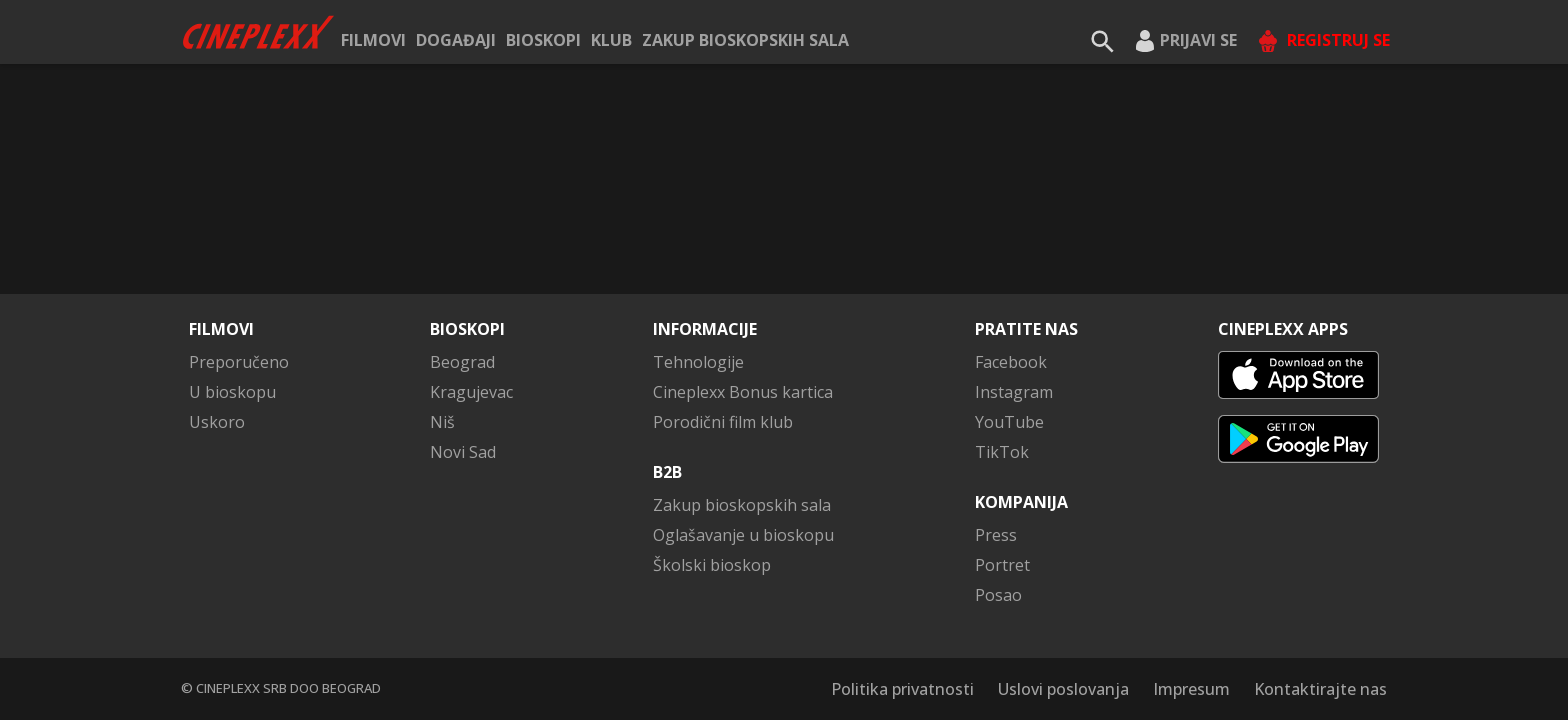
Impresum (1191, 689)
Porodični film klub (723, 422)
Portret (1002, 565)
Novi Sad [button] (463, 452)
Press (996, 535)
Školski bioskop (712, 565)
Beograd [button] (462, 362)
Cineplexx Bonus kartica (743, 392)
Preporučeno (239, 362)
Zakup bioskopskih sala (745, 40)
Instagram (1014, 392)
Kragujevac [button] (471, 392)
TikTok (1002, 452)
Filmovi (373, 40)
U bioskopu (232, 392)
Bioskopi (543, 40)
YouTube (1009, 422)
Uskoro (217, 422)
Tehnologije (698, 362)
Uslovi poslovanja (1063, 689)
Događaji (456, 40)
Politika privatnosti (902, 689)
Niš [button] (442, 422)
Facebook (1011, 362)
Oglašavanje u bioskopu (743, 535)
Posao (998, 595)
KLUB (611, 40)
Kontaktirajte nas (1320, 689)
